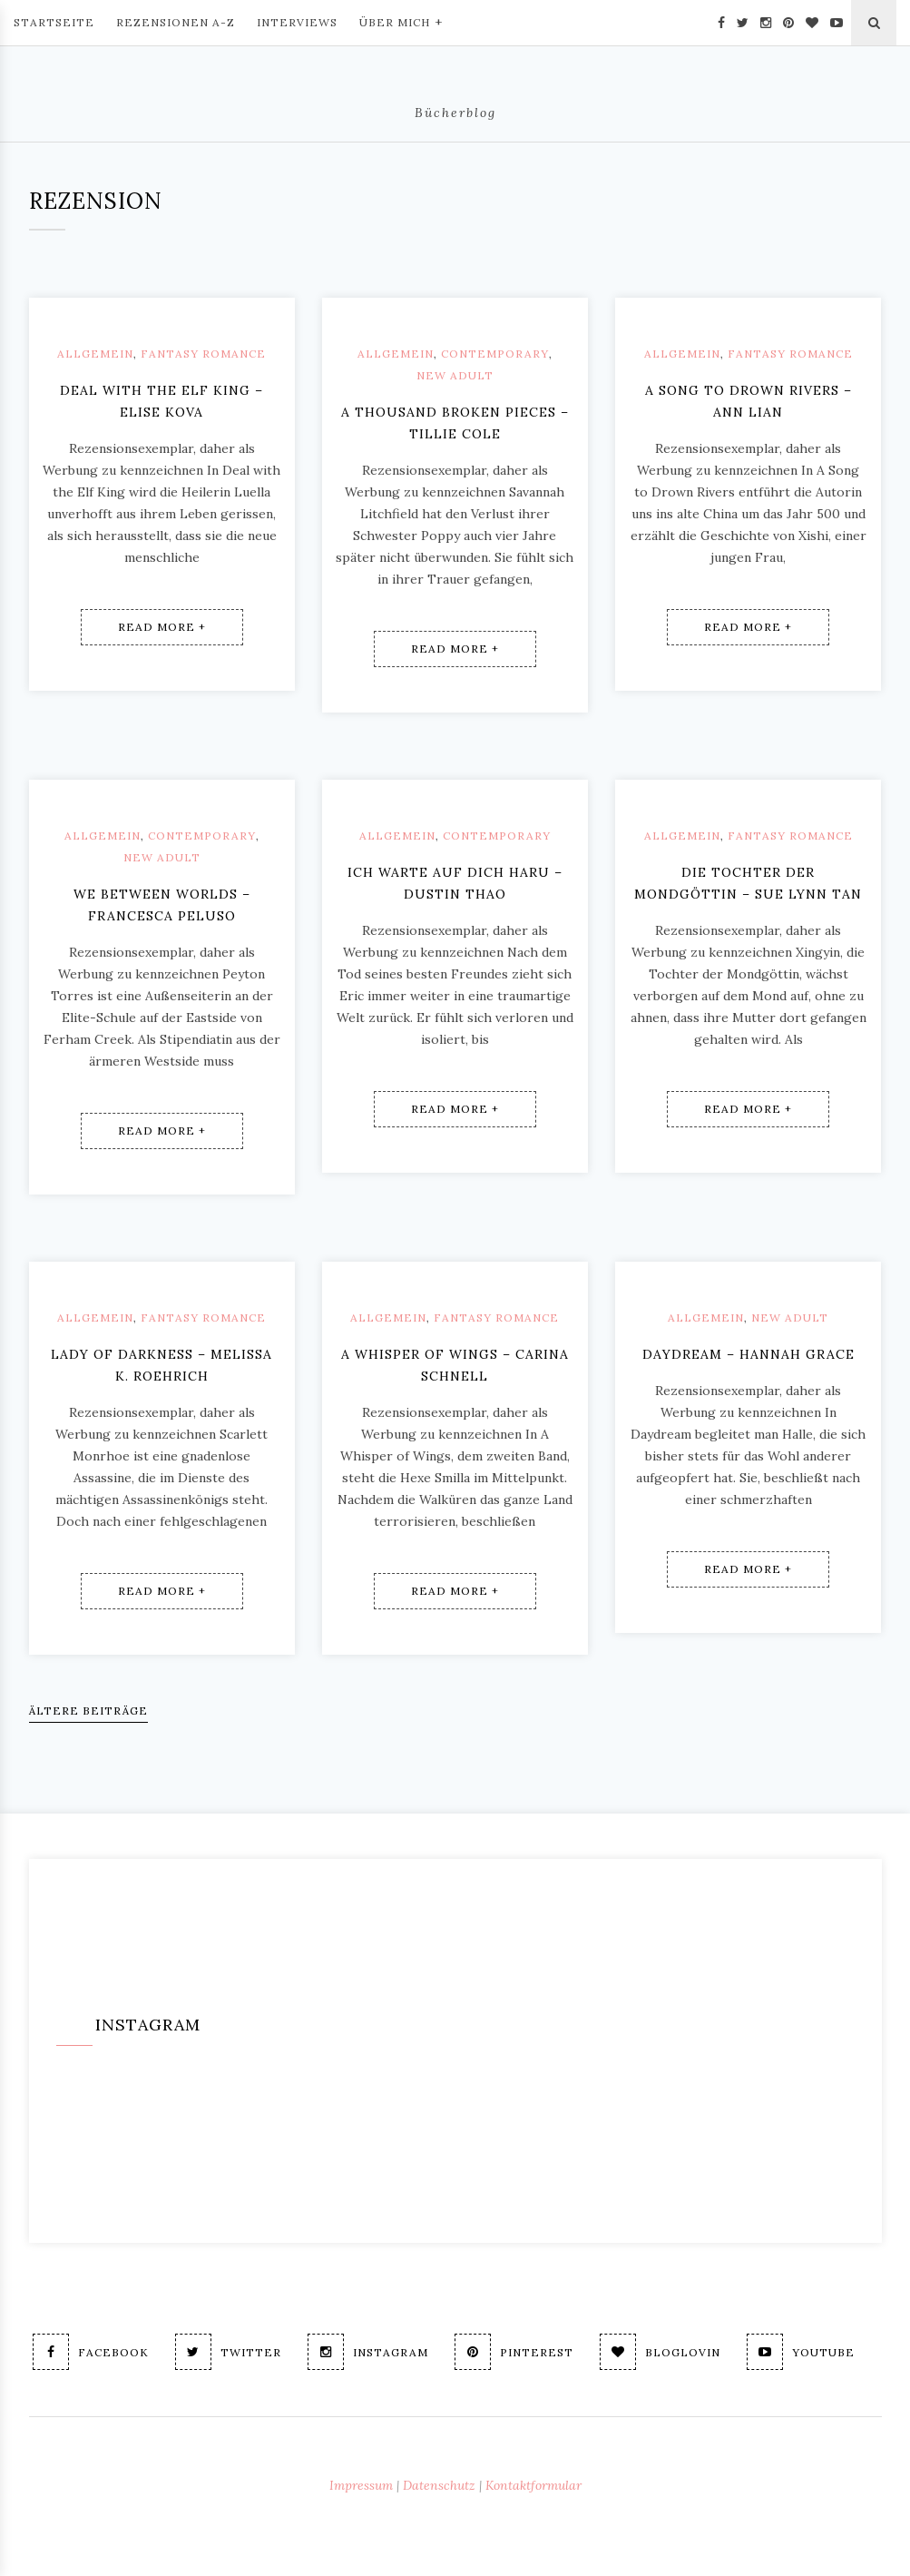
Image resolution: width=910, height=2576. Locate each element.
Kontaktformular (533, 2485)
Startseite (54, 22)
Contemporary (495, 353)
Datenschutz (439, 2485)
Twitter (228, 2352)
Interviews (297, 22)
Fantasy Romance (203, 353)
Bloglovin (660, 2352)
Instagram (368, 2352)
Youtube (801, 2352)
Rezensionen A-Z (175, 22)
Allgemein (95, 353)
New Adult (455, 375)
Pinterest (514, 2352)
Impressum (361, 2485)
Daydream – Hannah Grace (748, 1354)
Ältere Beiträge (88, 1710)
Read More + (162, 627)
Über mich (401, 21)
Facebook (91, 2352)
